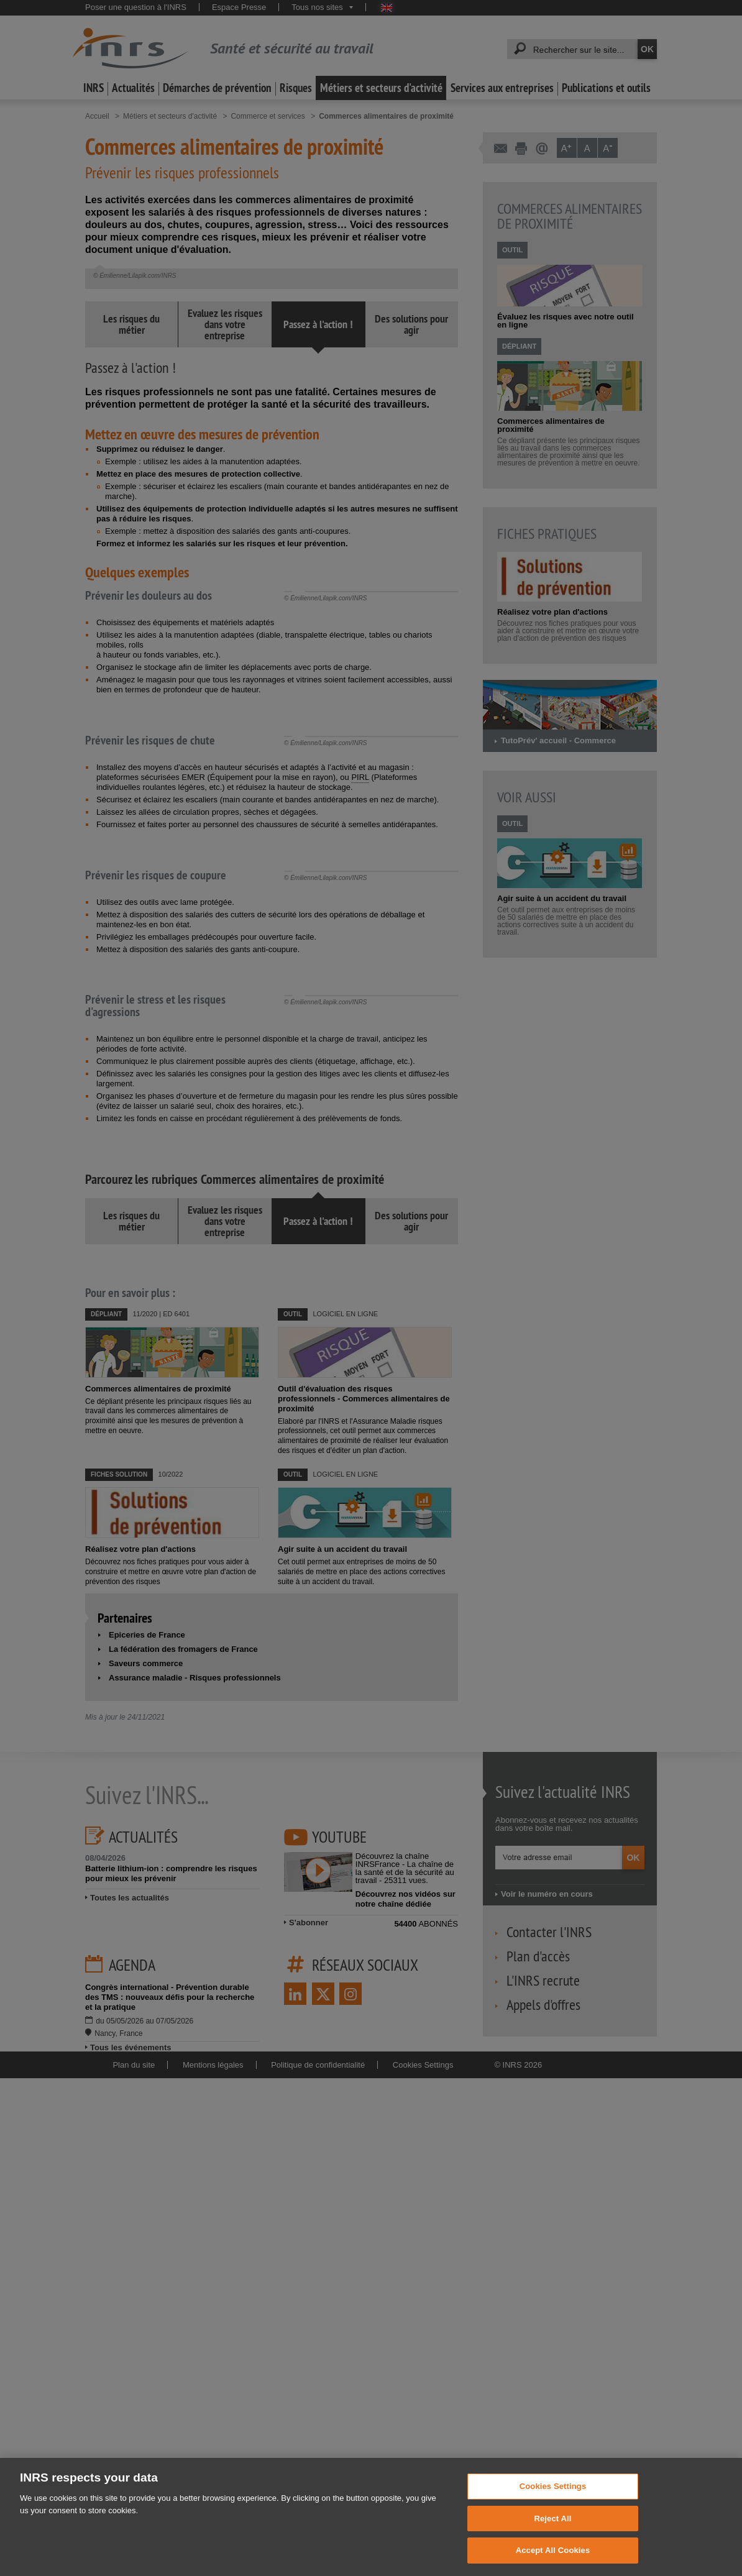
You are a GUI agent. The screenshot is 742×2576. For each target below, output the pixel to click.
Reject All (552, 2539)
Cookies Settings (553, 2506)
